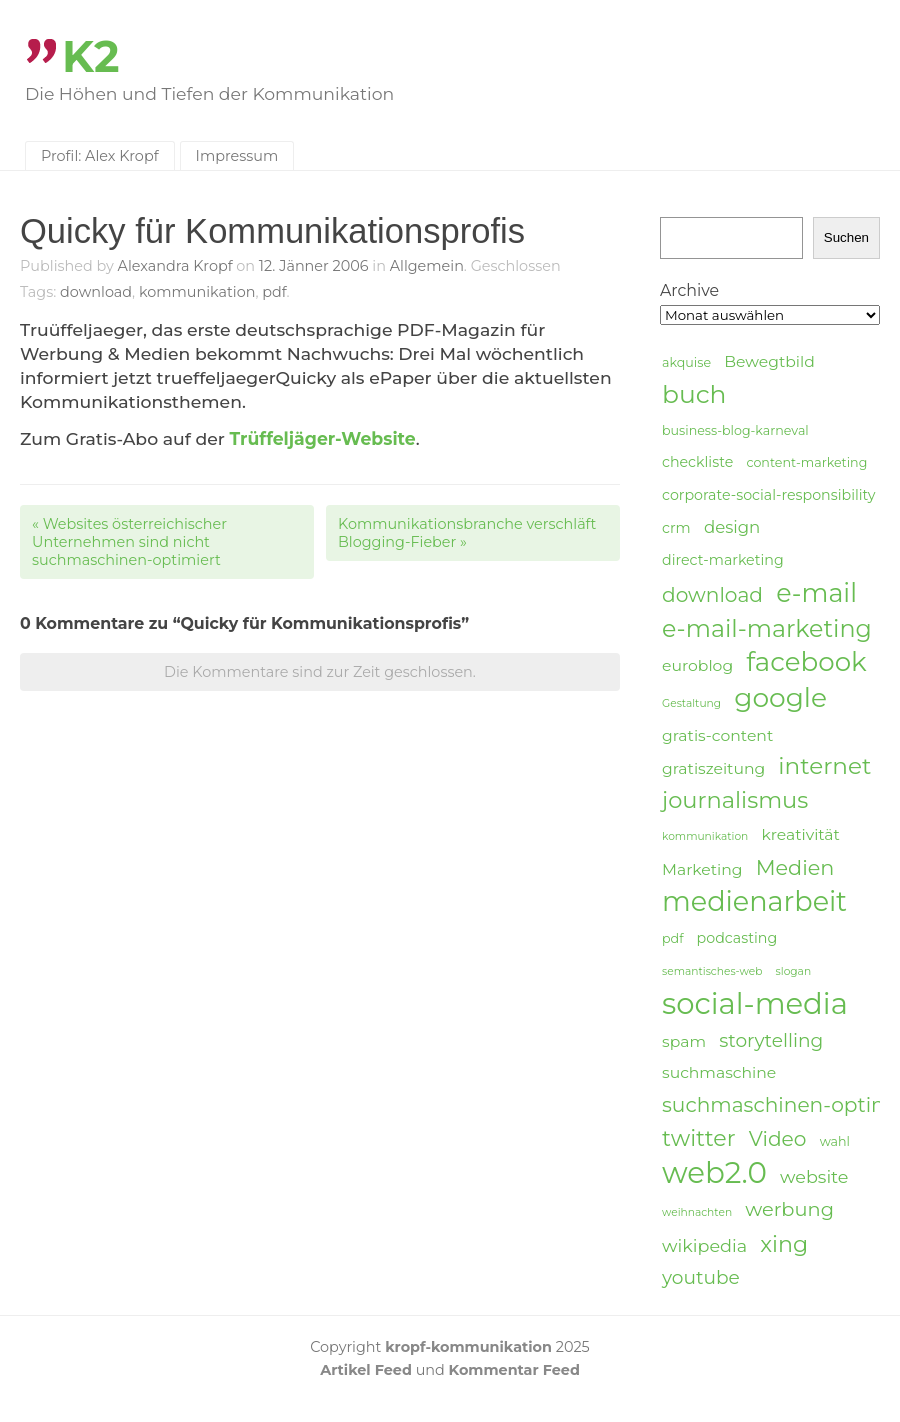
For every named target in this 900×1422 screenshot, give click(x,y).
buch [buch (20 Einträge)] (694, 394)
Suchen (846, 237)
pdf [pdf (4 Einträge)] (672, 938)
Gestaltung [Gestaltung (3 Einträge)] (691, 703)
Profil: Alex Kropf (100, 156)
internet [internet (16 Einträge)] (824, 766)
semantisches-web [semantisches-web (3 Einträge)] (712, 971)
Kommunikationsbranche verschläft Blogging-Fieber (467, 533)
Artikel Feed (366, 1370)
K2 (91, 56)
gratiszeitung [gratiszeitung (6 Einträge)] (713, 768)
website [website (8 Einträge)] (814, 1176)
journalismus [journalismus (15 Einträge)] (735, 800)
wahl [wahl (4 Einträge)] (835, 1141)
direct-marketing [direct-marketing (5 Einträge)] (723, 560)
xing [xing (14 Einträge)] (784, 1244)
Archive (689, 290)
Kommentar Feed (514, 1370)
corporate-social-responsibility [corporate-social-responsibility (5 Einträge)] (769, 495)
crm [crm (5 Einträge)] (676, 528)
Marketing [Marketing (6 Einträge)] (702, 869)
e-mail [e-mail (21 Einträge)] (816, 592)
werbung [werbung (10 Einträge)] (789, 1209)
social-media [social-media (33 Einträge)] (755, 1004)
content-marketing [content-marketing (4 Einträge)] (806, 462)
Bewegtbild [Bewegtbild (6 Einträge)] (769, 361)
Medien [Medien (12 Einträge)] (795, 867)
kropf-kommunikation (468, 1347)
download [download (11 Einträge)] (712, 594)
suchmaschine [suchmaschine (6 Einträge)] (719, 1072)
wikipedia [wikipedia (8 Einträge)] (704, 1245)
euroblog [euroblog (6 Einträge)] (697, 665)
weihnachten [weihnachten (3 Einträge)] (697, 1212)
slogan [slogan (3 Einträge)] (794, 971)
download (96, 292)
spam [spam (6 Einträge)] (684, 1041)
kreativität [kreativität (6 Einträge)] (800, 834)
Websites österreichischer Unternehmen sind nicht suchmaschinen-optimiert (129, 542)
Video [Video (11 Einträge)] (778, 1138)
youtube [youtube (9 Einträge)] (701, 1277)
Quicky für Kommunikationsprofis (272, 231)
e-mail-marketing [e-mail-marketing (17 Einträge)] (767, 628)
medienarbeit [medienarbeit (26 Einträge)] (754, 902)
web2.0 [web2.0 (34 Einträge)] (714, 1173)
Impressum (237, 156)
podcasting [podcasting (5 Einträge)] (737, 938)
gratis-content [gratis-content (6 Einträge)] (717, 735)
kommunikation (197, 292)
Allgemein (427, 266)
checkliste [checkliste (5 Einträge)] (697, 462)
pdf (274, 292)
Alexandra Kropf (175, 266)
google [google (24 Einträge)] (780, 698)
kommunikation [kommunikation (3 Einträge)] (705, 836)
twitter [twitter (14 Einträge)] (699, 1138)
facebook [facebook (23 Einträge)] (806, 662)
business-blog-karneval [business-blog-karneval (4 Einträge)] (735, 430)
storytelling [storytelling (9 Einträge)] (771, 1040)
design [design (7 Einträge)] (732, 527)
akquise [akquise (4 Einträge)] (686, 362)
